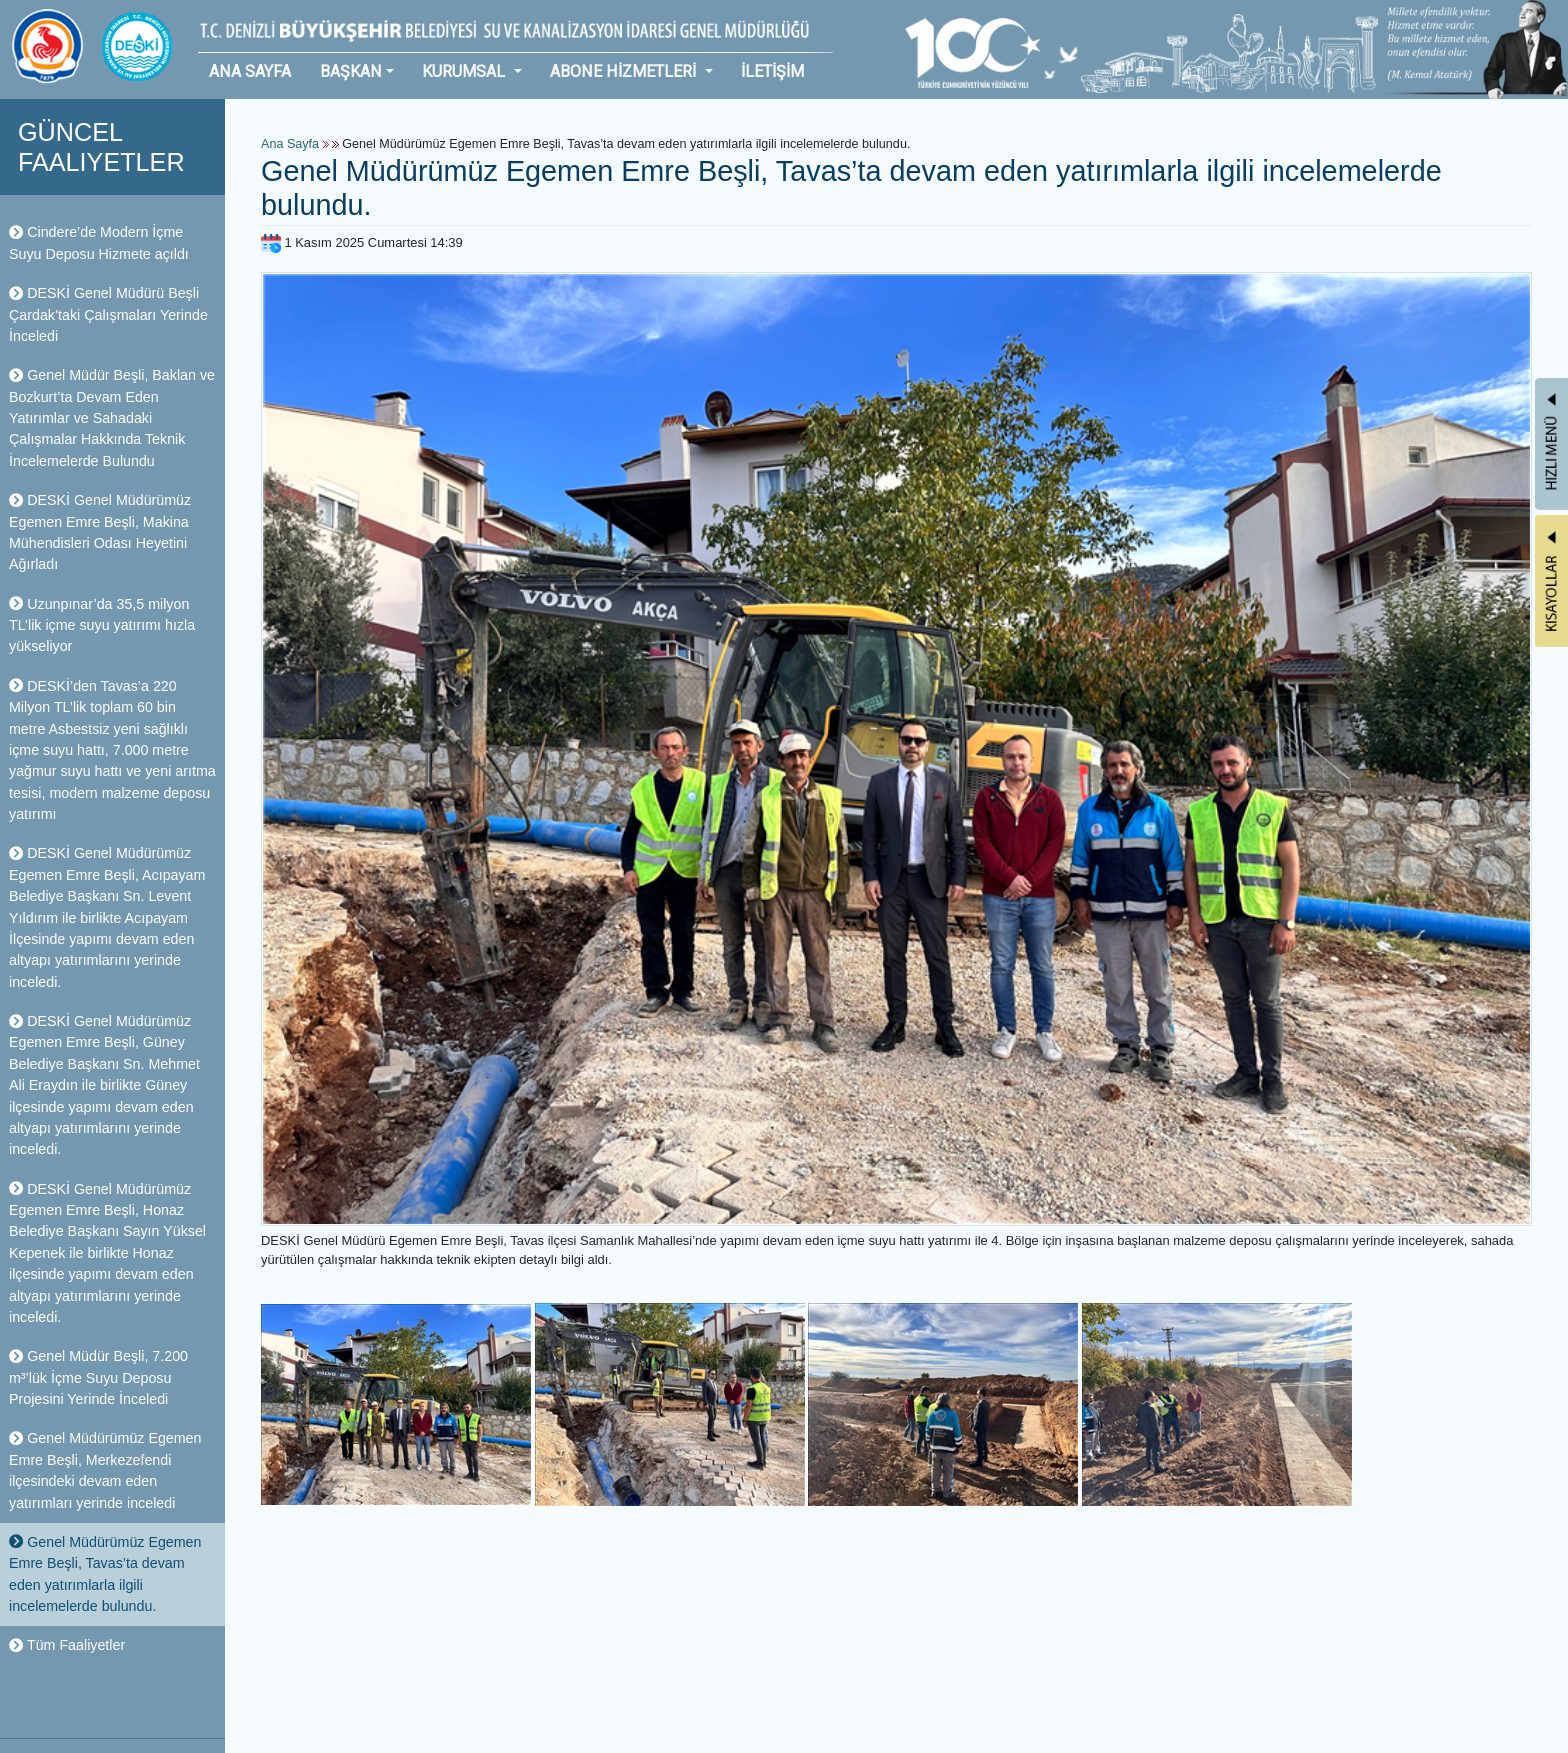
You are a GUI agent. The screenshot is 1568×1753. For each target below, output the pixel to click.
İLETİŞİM (772, 71)
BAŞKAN (351, 71)
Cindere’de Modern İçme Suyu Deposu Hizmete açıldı (99, 242)
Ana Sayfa (290, 144)
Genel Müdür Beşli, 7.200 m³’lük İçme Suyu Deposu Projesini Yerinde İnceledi (98, 1377)
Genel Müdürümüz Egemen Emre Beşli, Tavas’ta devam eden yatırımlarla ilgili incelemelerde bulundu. (105, 1574)
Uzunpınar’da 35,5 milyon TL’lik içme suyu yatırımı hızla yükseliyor (102, 625)
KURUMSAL (465, 71)
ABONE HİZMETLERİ (625, 71)
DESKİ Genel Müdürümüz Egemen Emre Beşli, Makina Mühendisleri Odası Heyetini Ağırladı (100, 532)
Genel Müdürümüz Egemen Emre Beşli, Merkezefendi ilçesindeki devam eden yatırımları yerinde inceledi (105, 1470)
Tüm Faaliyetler (67, 1645)
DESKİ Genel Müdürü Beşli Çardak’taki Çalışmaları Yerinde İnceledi (108, 314)
